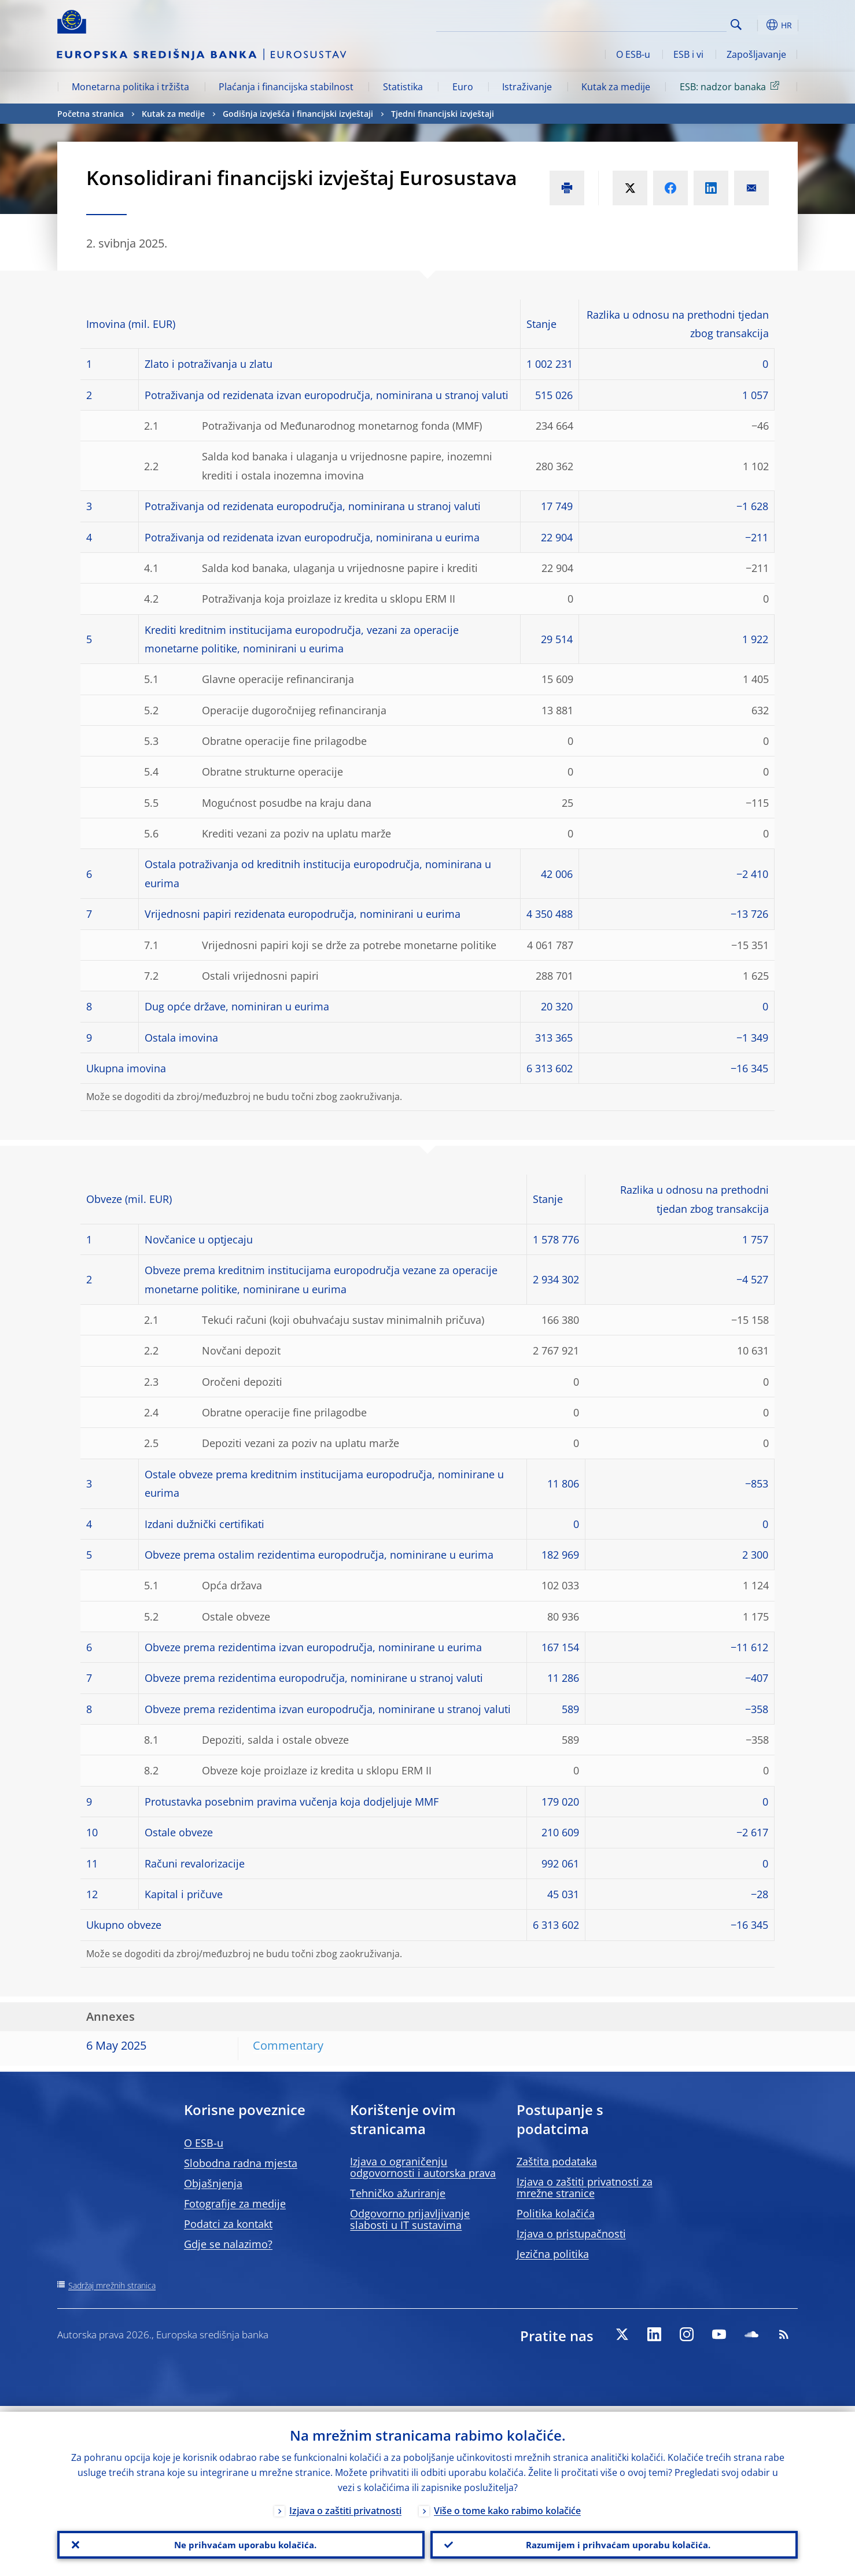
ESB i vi (688, 54)
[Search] (669, 23)
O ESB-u (633, 54)
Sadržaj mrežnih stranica (112, 2285)
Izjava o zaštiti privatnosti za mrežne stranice (585, 2187)
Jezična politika (553, 2254)
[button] (757, 25)
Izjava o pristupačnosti (571, 2234)
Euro (462, 86)
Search (736, 24)
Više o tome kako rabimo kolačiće (507, 2505)
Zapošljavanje (756, 54)
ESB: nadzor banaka (731, 86)
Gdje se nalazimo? (228, 2244)
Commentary (288, 2045)
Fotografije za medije (235, 2203)
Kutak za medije (615, 86)
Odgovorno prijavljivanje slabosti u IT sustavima (410, 2219)
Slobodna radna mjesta (240, 2163)
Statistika (403, 86)
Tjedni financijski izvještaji (442, 113)
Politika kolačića (556, 2213)
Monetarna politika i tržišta (130, 86)
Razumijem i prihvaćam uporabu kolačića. (614, 2542)
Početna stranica (90, 113)
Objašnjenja (213, 2183)
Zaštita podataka (557, 2161)
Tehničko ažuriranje (397, 2193)
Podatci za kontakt (228, 2224)
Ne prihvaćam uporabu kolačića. (241, 2542)
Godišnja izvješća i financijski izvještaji (298, 113)
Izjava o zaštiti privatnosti (345, 2505)
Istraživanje (527, 86)
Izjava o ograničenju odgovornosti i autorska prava (423, 2167)
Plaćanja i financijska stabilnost (286, 86)
